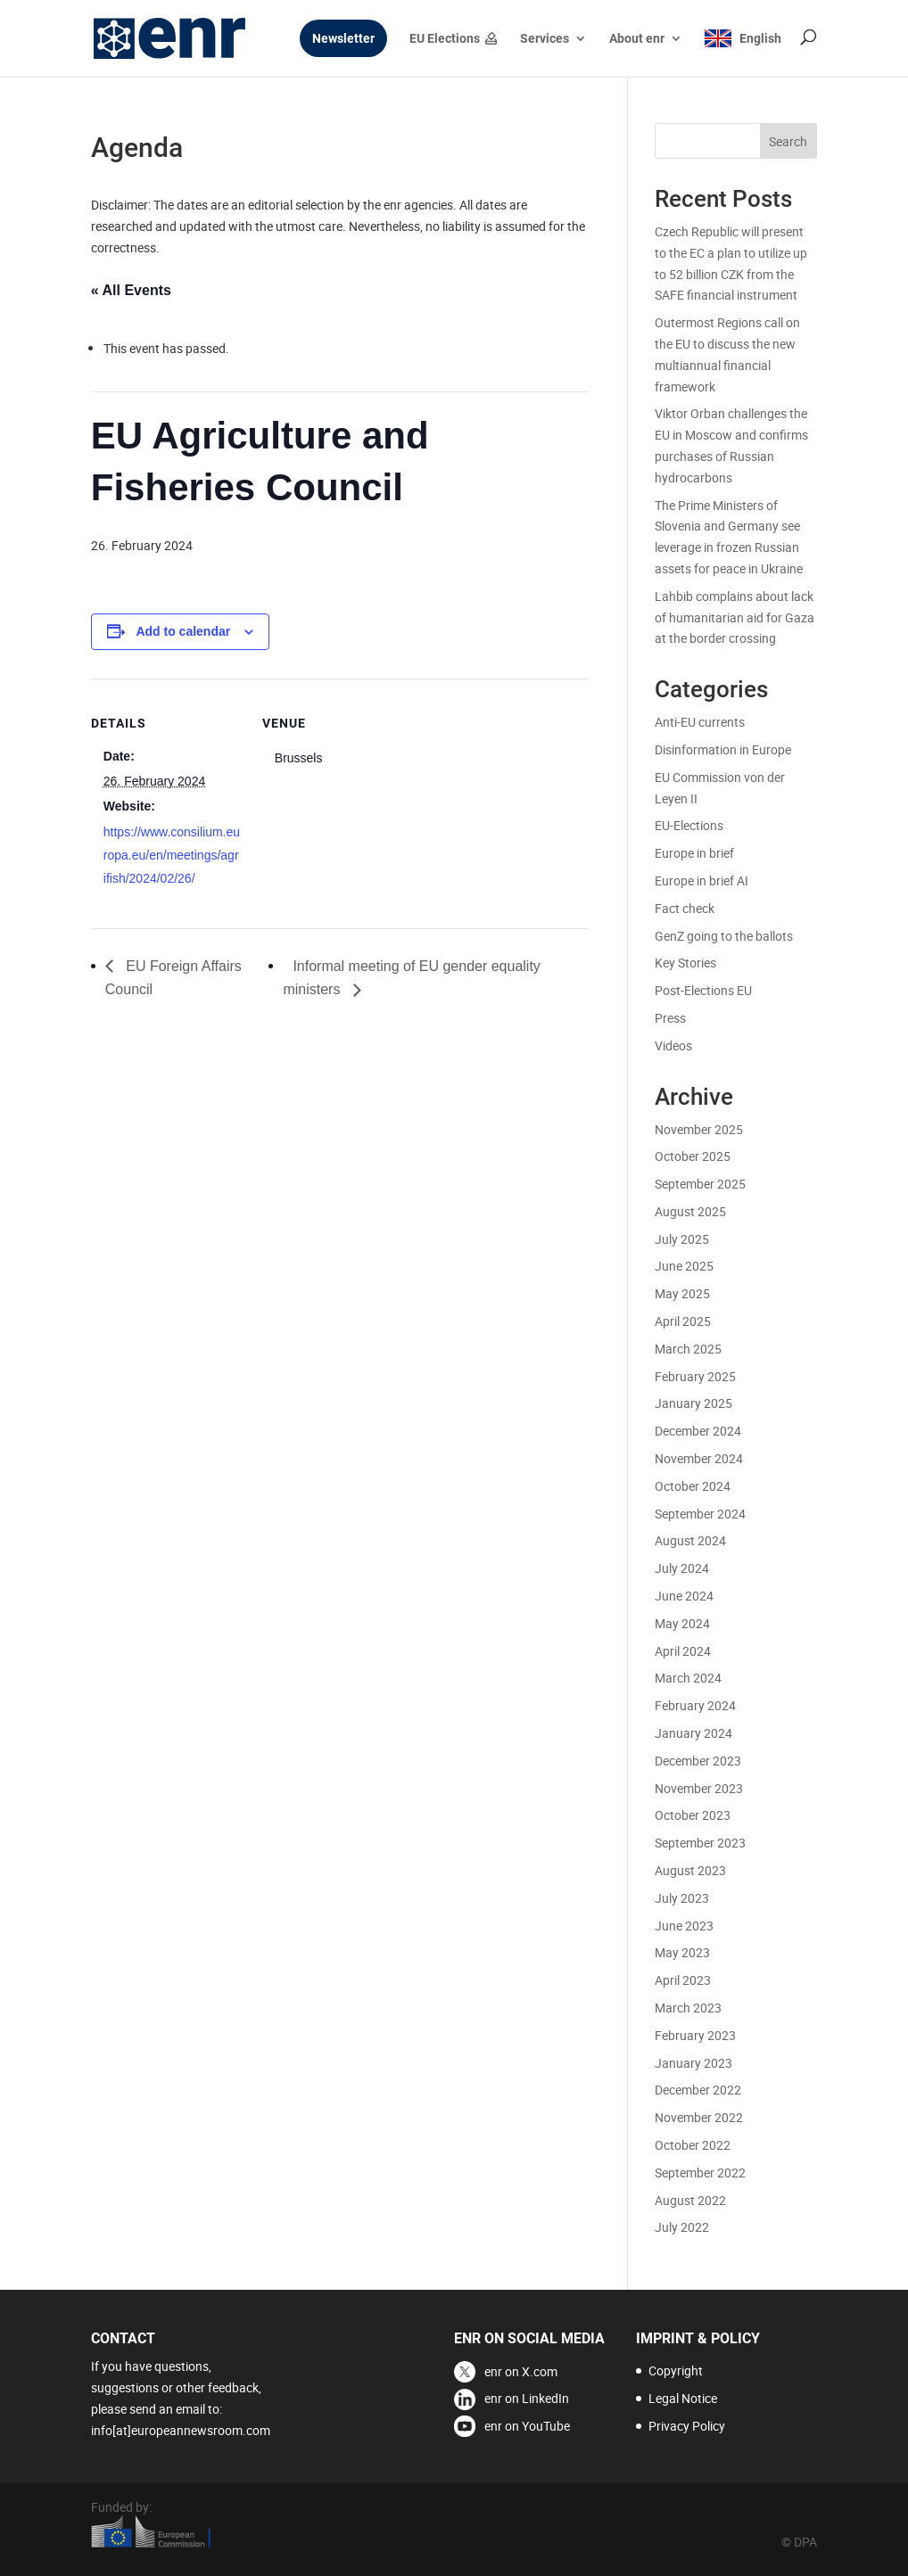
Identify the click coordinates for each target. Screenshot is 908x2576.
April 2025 (683, 1321)
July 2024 (682, 1568)
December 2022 (698, 2089)
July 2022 (682, 2226)
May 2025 (682, 1293)
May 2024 (682, 1623)
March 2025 (688, 1348)
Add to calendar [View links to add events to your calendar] (183, 631)
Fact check (684, 908)
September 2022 (700, 2172)
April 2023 (683, 1979)
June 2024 (684, 1595)
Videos (673, 1045)
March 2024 (688, 1677)
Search (788, 141)
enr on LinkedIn (526, 2398)
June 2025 (684, 1265)
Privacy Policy (686, 2425)
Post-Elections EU (703, 990)
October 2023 (693, 1814)
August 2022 (690, 2200)
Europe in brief (694, 852)
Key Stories (685, 962)
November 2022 (699, 2117)
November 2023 (699, 1788)
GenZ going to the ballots (724, 935)
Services (544, 38)
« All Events (131, 290)
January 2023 (693, 2062)
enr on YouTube (527, 2425)
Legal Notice (682, 2398)
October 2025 (693, 1156)
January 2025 (693, 1403)
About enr (636, 38)
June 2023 (684, 1925)
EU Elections (444, 38)
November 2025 (699, 1129)
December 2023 (698, 1760)
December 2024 (698, 1430)
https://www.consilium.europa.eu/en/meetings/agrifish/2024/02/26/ (171, 855)
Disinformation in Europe (723, 749)
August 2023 (690, 1870)
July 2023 (682, 1897)
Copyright (675, 2370)
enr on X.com (520, 2371)
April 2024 (683, 1650)
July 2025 (682, 1238)
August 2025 (690, 1211)
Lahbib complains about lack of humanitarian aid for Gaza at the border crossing (734, 617)
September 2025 (700, 1183)
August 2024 (690, 1540)
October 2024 (693, 1485)
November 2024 (699, 1458)
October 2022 (693, 2144)
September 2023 (700, 1842)
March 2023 (688, 2007)
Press (670, 1017)
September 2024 (700, 1513)
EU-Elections (689, 825)
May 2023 (682, 1952)
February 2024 (695, 1705)
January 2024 (693, 1732)
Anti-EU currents (700, 721)
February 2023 (695, 2035)
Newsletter (343, 38)
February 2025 (695, 1376)
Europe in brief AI (701, 880)
